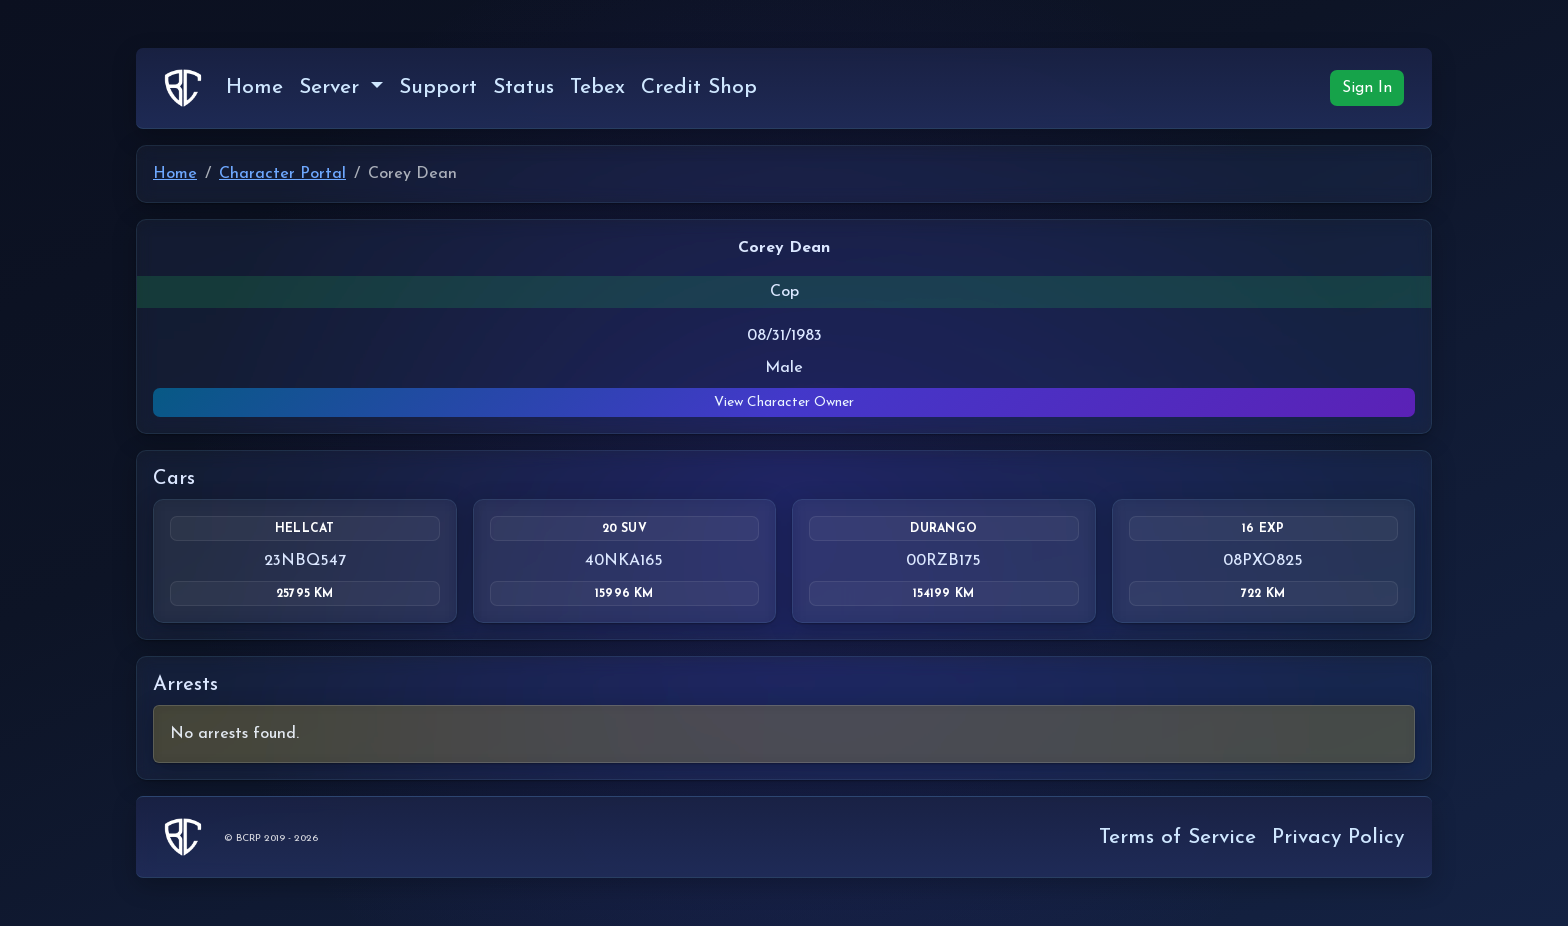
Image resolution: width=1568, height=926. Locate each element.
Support (438, 87)
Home (254, 87)
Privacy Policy (1338, 837)
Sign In (1367, 88)
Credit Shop (699, 87)
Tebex (597, 87)
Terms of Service (1177, 837)
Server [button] (332, 87)
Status (523, 87)
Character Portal (282, 174)
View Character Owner (784, 402)
